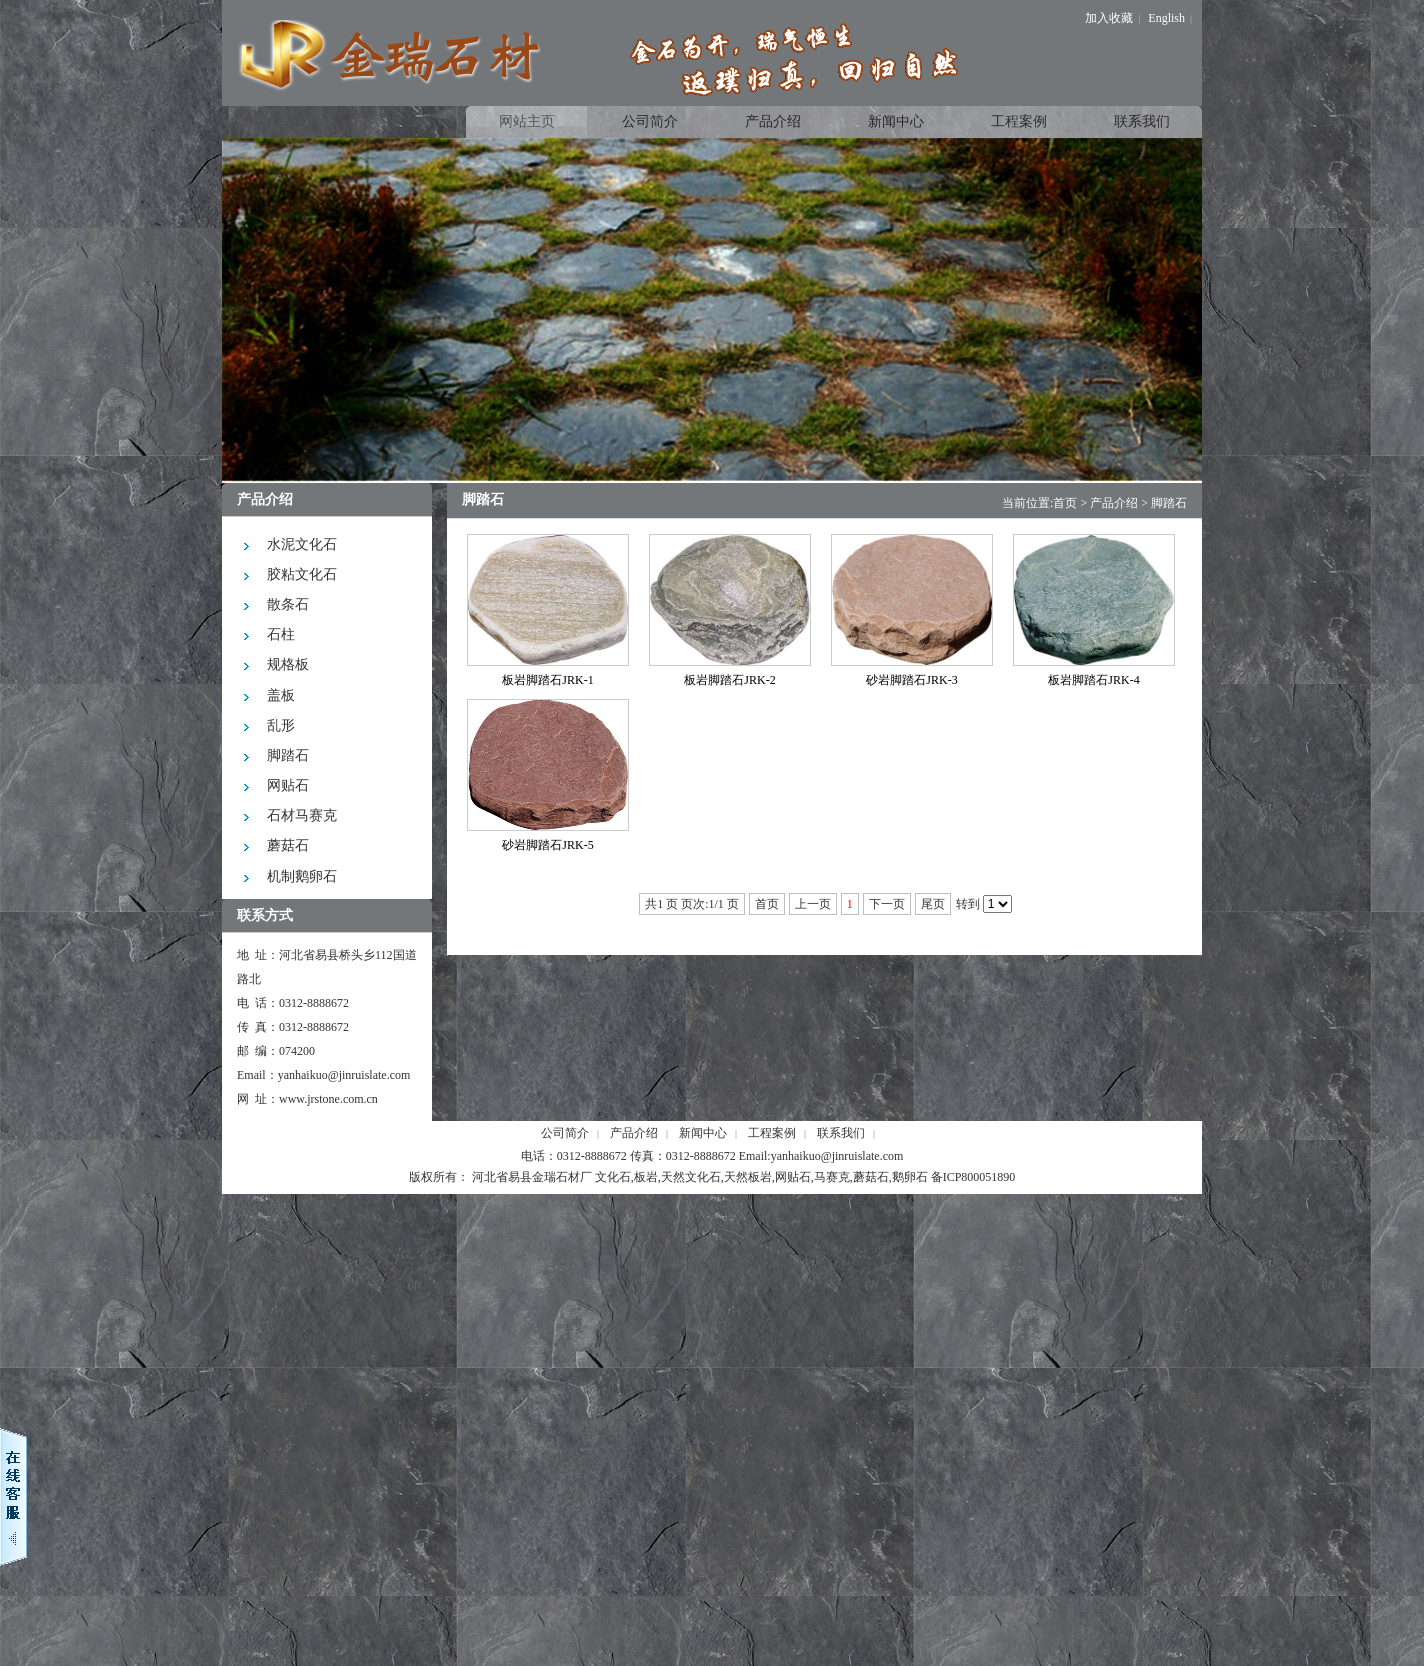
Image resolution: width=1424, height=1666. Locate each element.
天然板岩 (748, 1177)
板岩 (646, 1177)
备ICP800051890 (973, 1177)
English (1166, 18)
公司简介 (565, 1133)
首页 (1065, 503)
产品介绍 (1114, 503)
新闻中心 (703, 1133)
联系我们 (841, 1133)
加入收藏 (1109, 18)
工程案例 (772, 1133)
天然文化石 (691, 1177)
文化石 (613, 1177)
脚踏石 (1169, 503)
